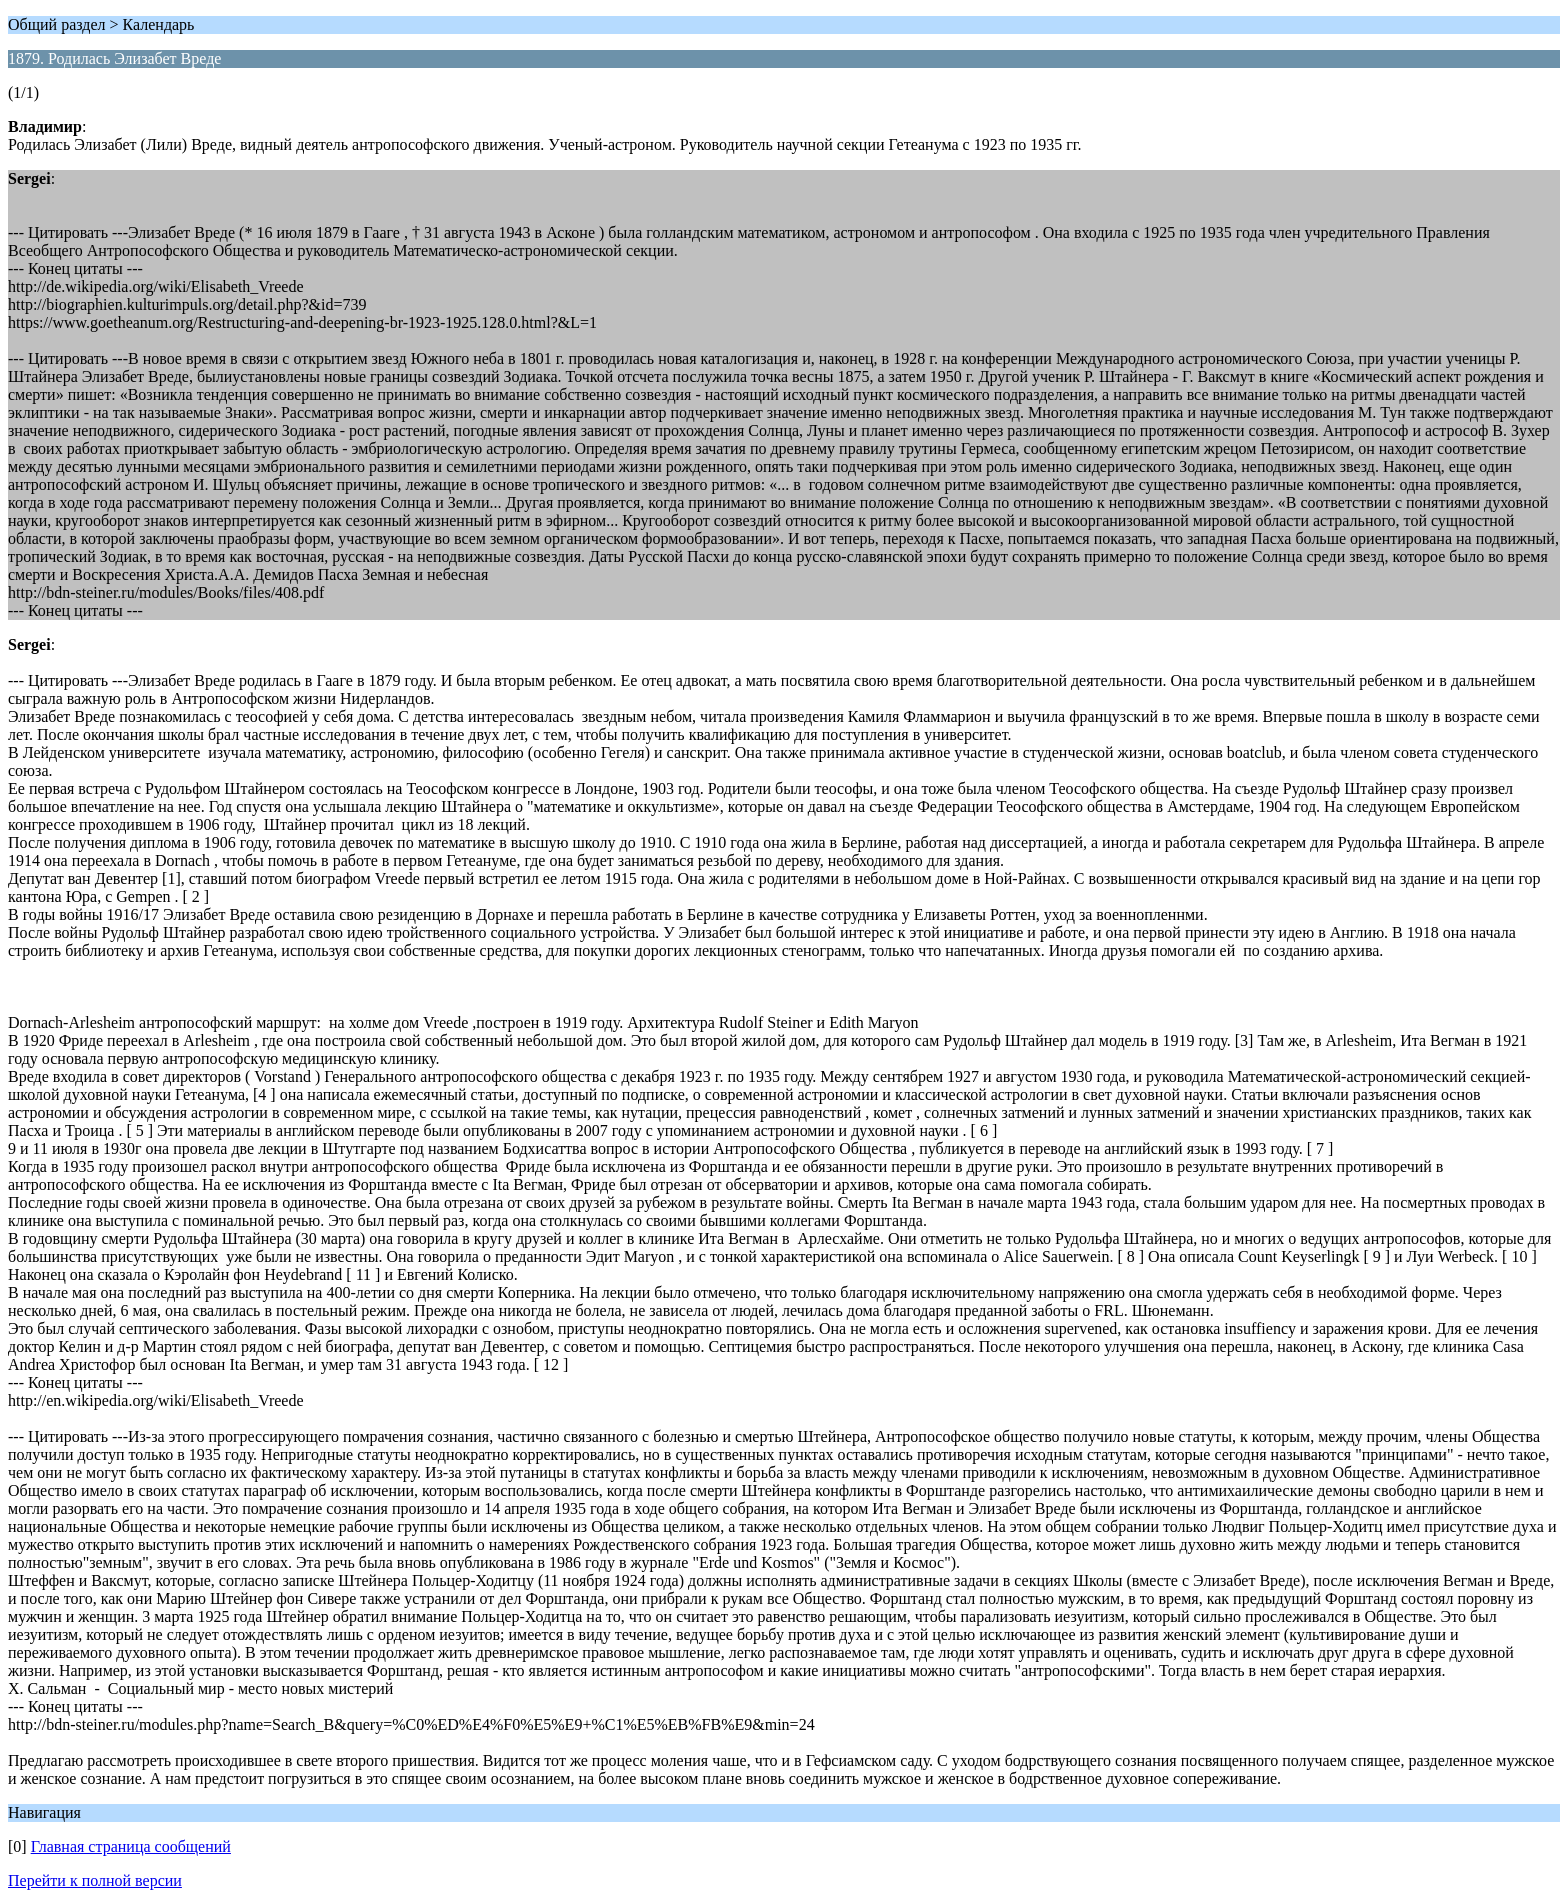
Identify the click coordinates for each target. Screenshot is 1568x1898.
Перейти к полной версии (95, 1880)
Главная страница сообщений (131, 1846)
